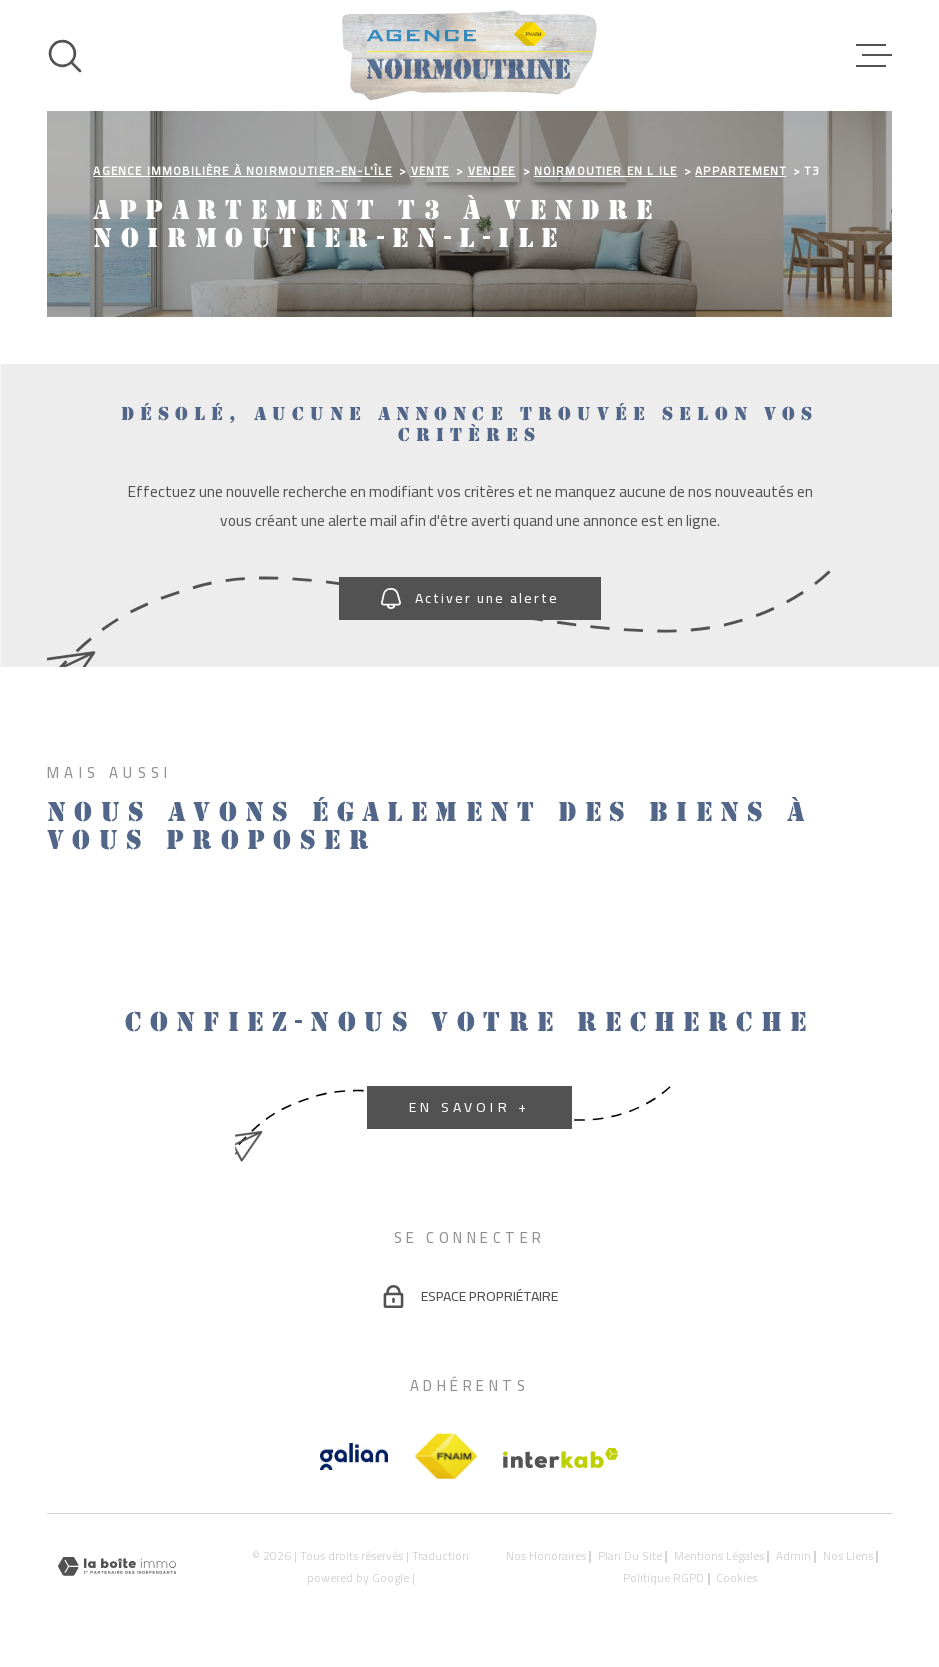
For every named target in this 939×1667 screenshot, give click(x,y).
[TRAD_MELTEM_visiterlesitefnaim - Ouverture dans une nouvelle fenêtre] (445, 1457)
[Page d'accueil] (469, 55)
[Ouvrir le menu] (874, 56)
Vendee (492, 171)
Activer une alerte (470, 598)
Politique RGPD (663, 1578)
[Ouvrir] (65, 56)
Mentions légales (719, 1556)
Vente (430, 171)
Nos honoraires (546, 1556)
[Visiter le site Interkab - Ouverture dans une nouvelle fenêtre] (561, 1458)
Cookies (736, 1579)
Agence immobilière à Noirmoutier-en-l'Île (242, 171)
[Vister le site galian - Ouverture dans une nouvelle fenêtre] (354, 1456)
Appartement (740, 171)
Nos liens (848, 1556)
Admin (793, 1556)
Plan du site (630, 1556)
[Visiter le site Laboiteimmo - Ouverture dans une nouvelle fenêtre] (117, 1566)
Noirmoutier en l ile (605, 171)
